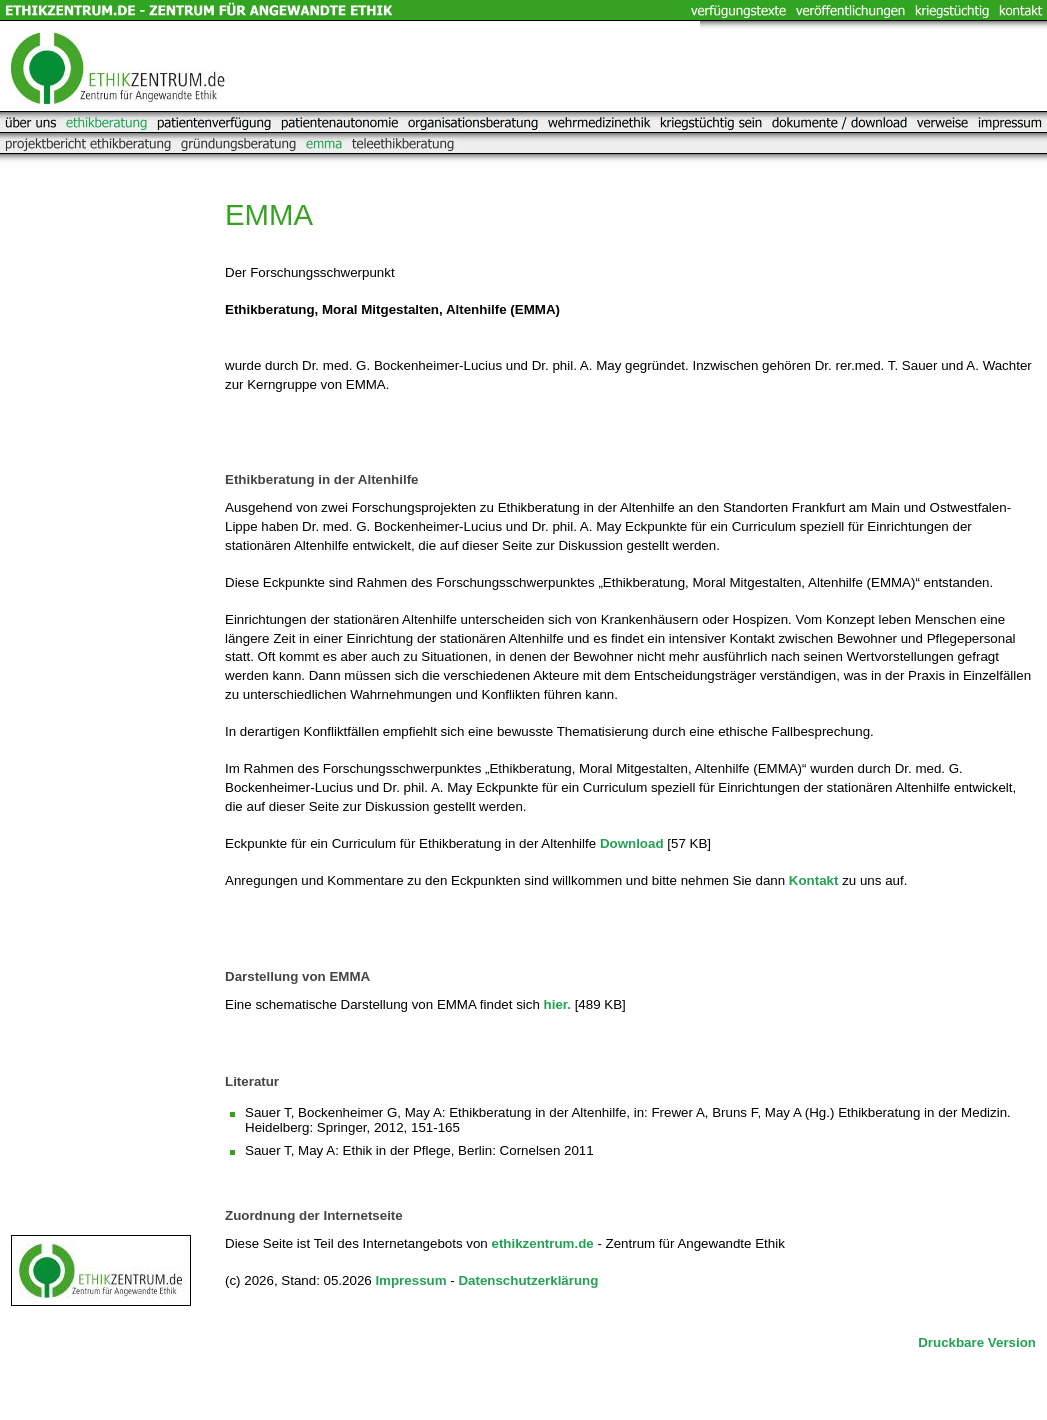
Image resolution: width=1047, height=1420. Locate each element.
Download (632, 843)
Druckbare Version (977, 1342)
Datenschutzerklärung (528, 1280)
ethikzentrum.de (542, 1243)
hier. (557, 1004)
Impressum (410, 1280)
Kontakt (814, 880)
